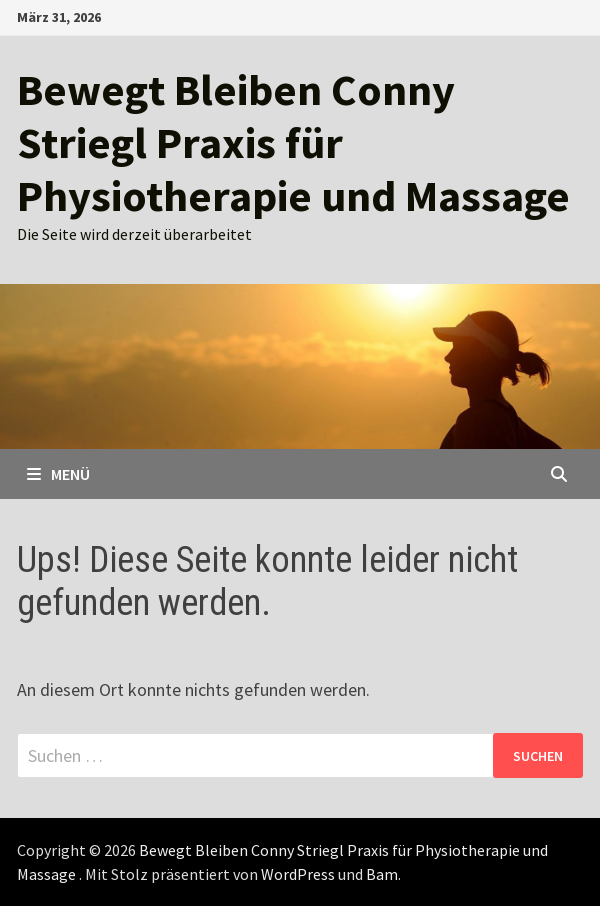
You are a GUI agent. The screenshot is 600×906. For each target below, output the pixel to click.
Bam (382, 874)
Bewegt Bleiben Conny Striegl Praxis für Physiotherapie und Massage (293, 142)
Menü (58, 474)
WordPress (298, 874)
